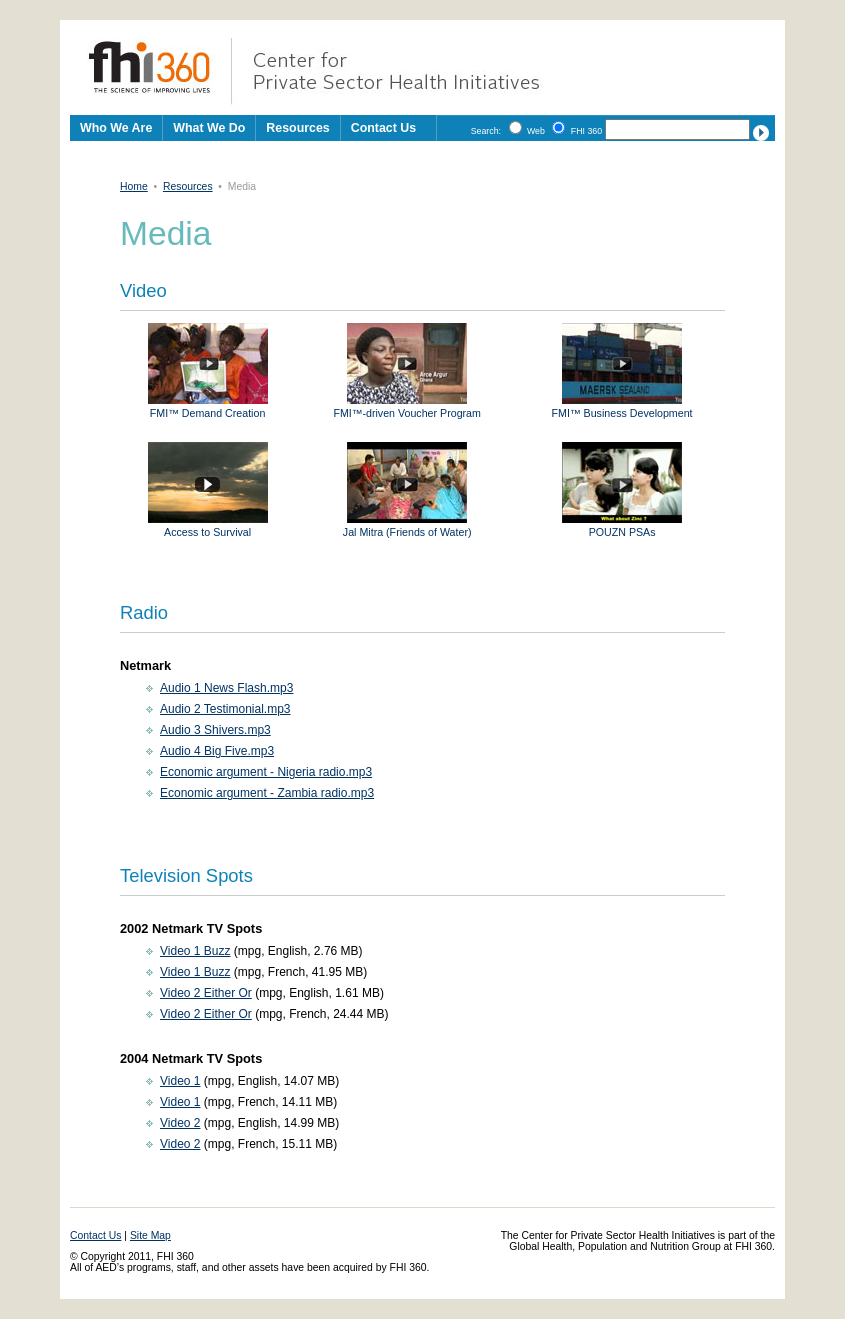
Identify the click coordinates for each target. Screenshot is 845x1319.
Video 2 (180, 1123)
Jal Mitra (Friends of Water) (407, 525)
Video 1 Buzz (195, 951)
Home (134, 186)
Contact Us (383, 128)
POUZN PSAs (622, 525)
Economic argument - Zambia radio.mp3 (267, 793)
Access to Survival (208, 525)
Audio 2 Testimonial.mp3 (225, 709)
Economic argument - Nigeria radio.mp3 (266, 772)
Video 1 (180, 1081)
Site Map (150, 1235)
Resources (188, 186)
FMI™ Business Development (622, 406)
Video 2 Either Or (206, 993)
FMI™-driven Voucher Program (406, 406)
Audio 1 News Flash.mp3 (226, 688)
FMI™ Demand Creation (208, 406)
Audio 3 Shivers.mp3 (215, 730)
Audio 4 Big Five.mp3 (217, 751)
